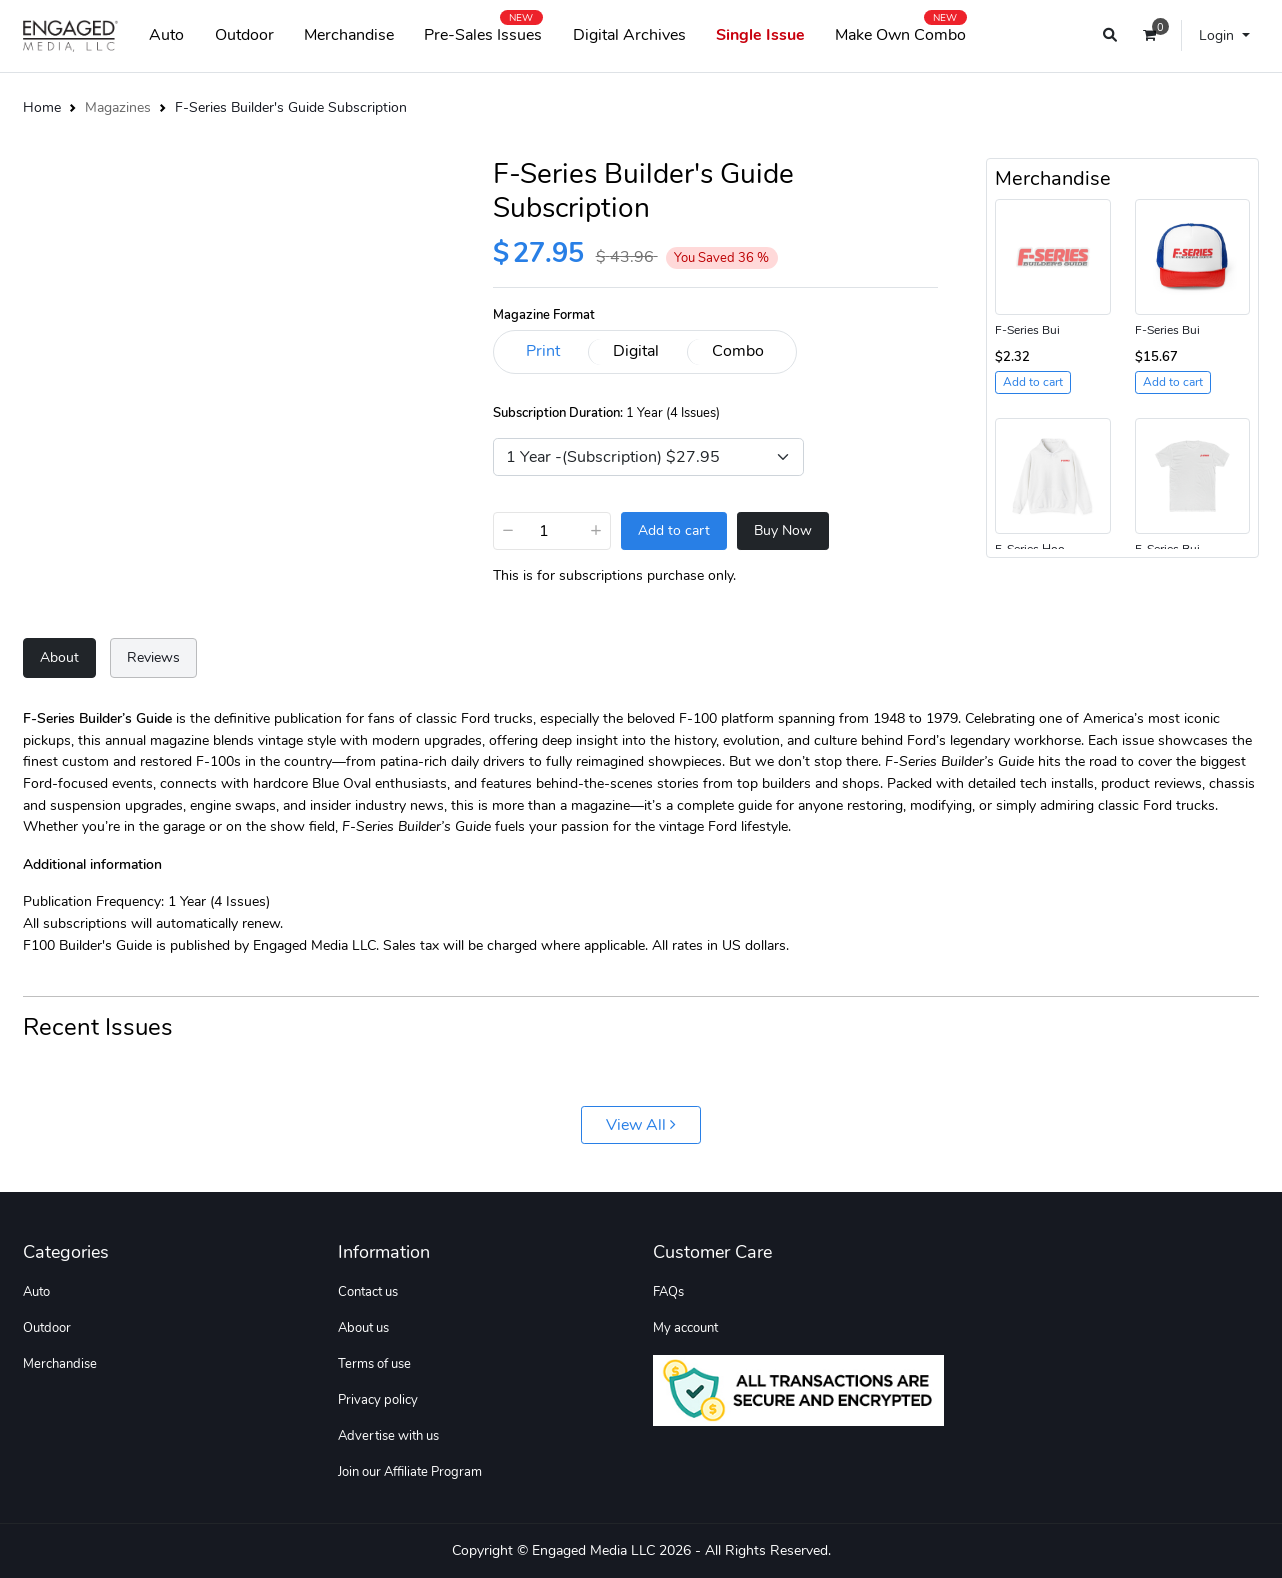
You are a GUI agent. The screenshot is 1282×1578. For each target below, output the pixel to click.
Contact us (368, 1292)
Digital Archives (629, 35)
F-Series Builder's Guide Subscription (291, 107)
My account (685, 1328)
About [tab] (59, 657)
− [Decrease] (508, 530)
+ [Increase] (596, 530)
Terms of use (374, 1364)
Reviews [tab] (153, 657)
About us (363, 1328)
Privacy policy (378, 1400)
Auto (166, 35)
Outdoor (244, 35)
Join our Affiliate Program (410, 1472)
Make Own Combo (900, 31)
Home (42, 107)
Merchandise (349, 35)
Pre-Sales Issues (483, 31)
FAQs (668, 1292)
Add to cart (674, 530)
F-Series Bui (1027, 330)
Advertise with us (388, 1436)
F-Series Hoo (1030, 549)
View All (641, 1125)
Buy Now (783, 530)
